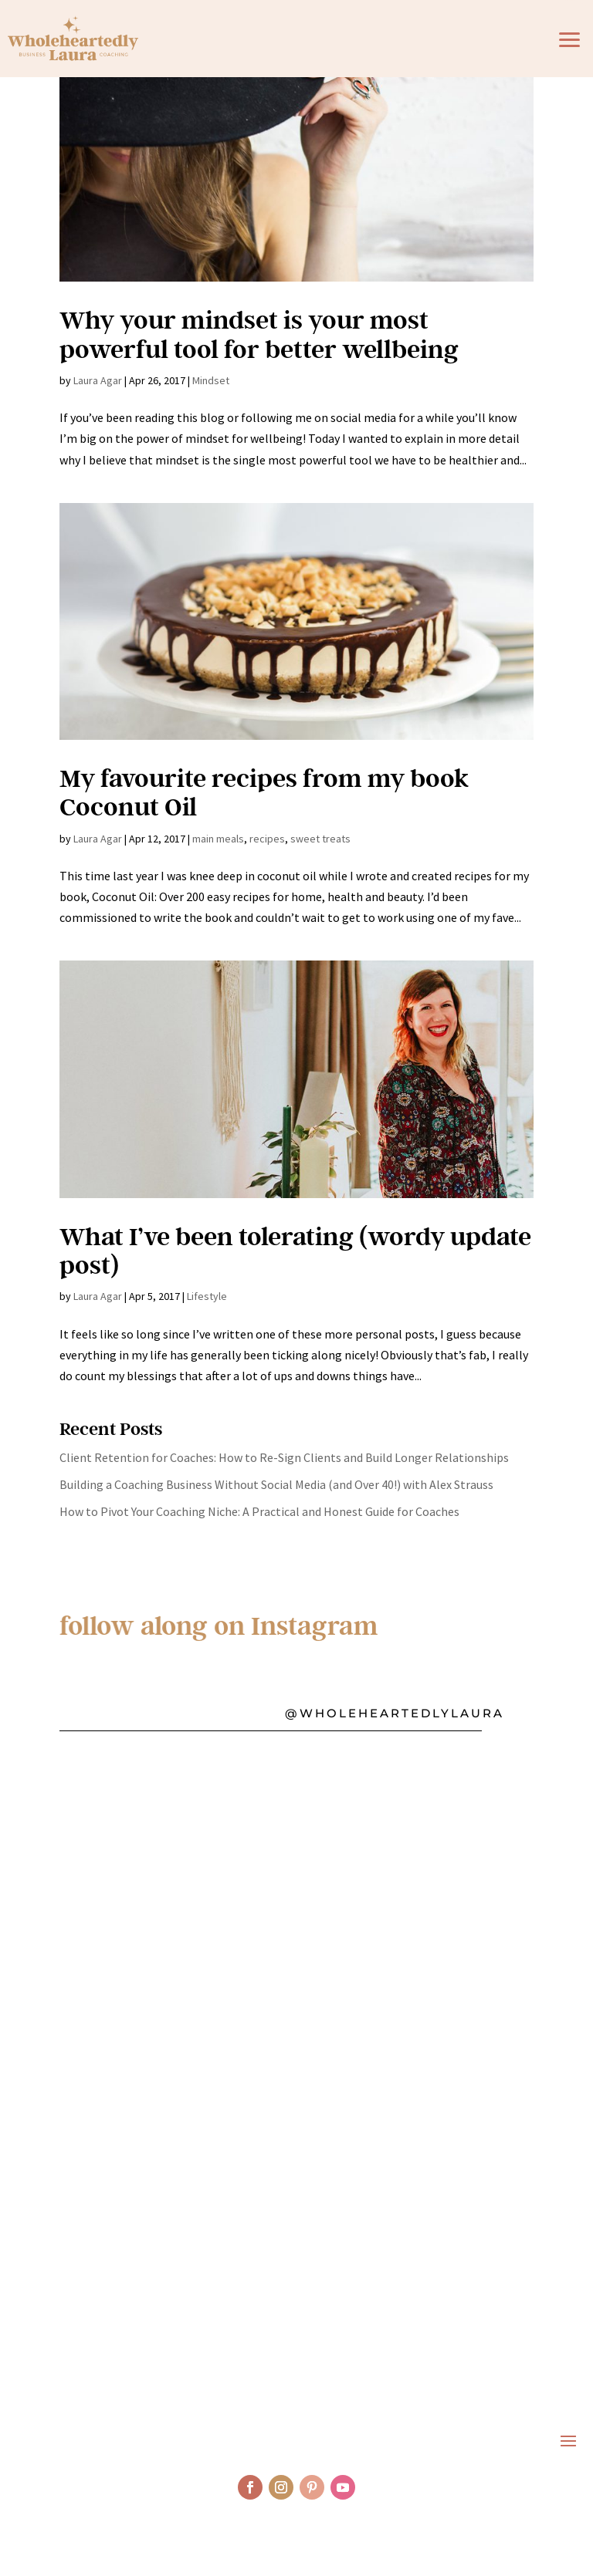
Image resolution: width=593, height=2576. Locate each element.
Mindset (210, 380)
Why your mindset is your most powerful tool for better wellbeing (259, 333)
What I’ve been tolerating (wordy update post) (295, 1250)
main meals (218, 839)
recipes (267, 839)
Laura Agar (97, 380)
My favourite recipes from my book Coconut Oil (264, 791)
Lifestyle (207, 1296)
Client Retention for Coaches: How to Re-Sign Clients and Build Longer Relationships (284, 1457)
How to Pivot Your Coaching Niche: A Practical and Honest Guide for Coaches (259, 1511)
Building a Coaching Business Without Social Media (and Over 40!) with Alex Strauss (276, 1484)
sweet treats (320, 839)
